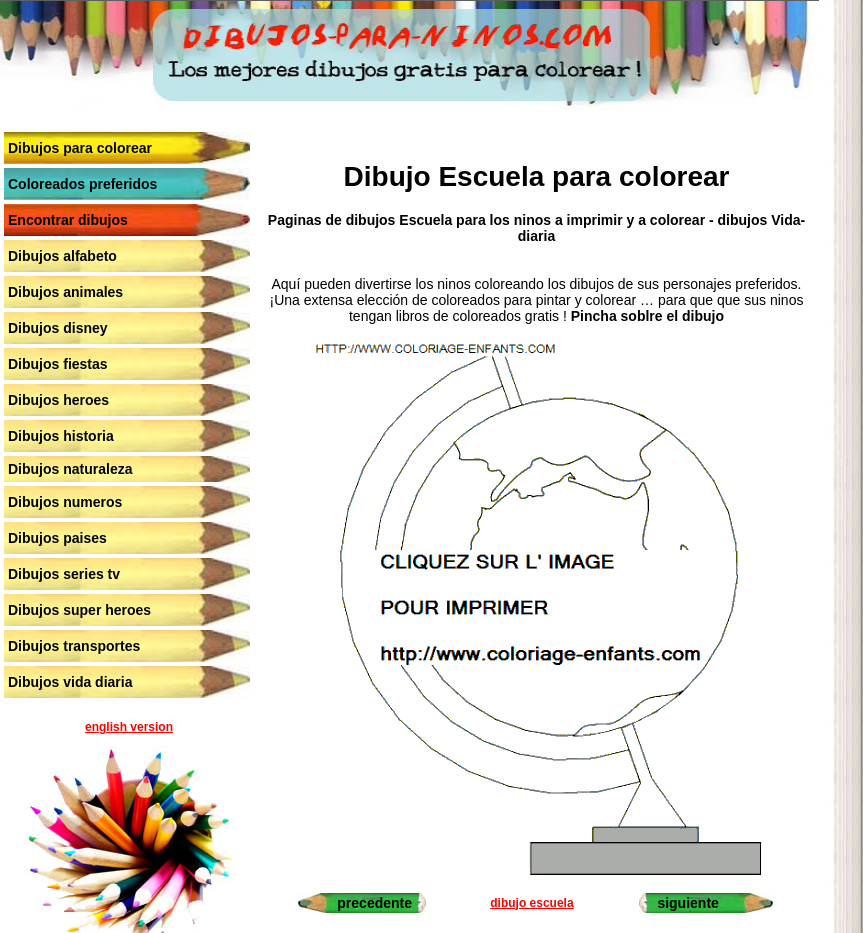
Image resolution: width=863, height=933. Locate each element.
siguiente (687, 903)
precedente (374, 903)
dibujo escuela (531, 903)
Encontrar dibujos (68, 220)
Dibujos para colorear (80, 148)
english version (129, 727)
